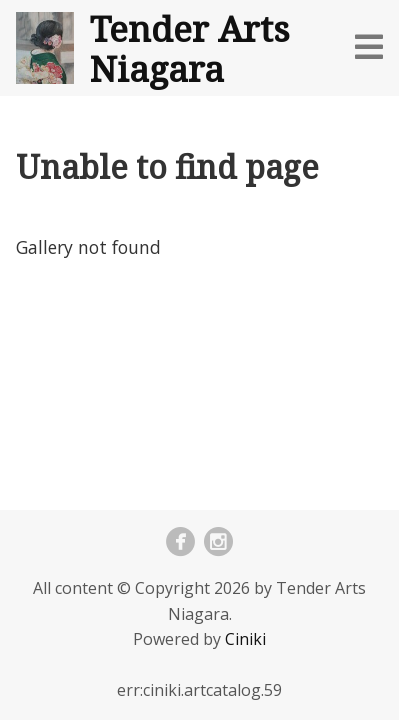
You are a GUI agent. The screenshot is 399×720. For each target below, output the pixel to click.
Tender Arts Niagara (190, 48)
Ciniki (245, 639)
